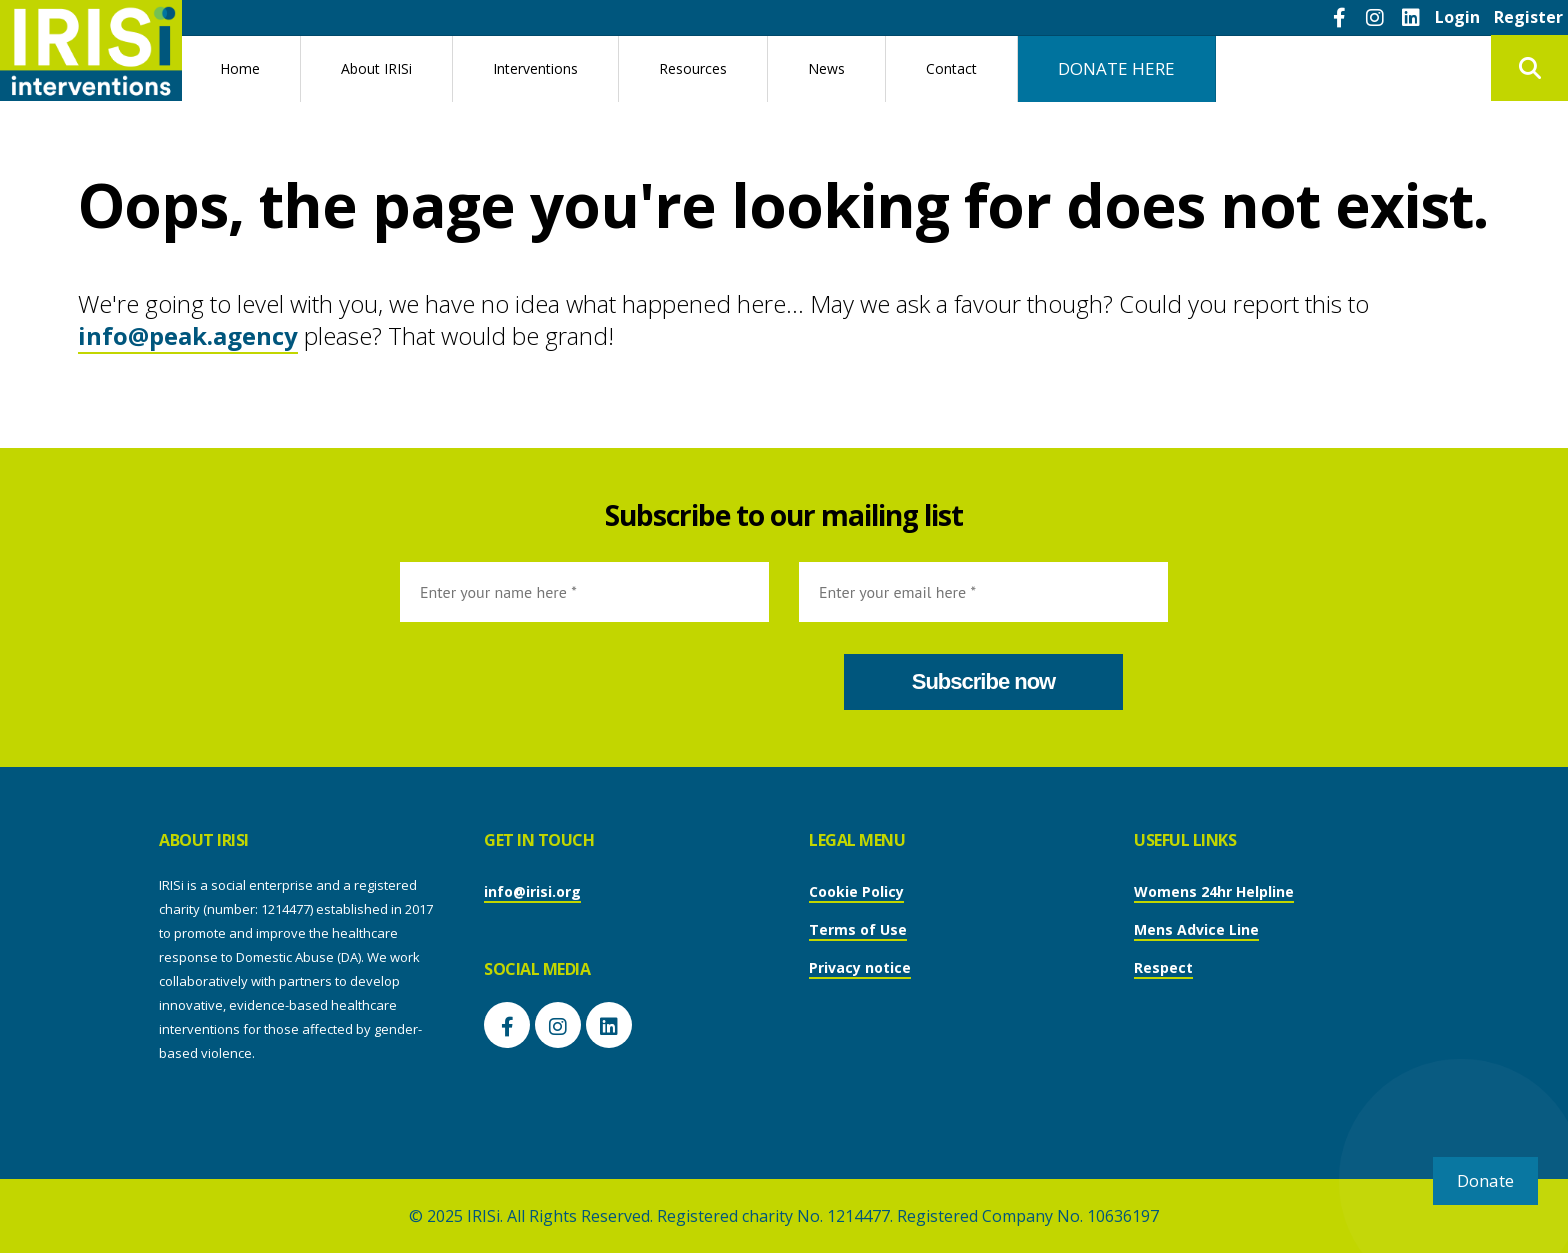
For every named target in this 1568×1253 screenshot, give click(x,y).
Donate (1485, 1180)
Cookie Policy (856, 891)
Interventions (535, 68)
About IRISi (376, 68)
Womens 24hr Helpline (1214, 891)
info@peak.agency (188, 335)
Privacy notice (860, 967)
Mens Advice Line (1196, 929)
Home (240, 68)
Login (1457, 17)
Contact (951, 68)
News (826, 68)
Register (1528, 17)
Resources (693, 68)
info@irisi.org (532, 891)
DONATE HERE (1116, 68)
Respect (1163, 967)
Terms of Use (858, 929)
